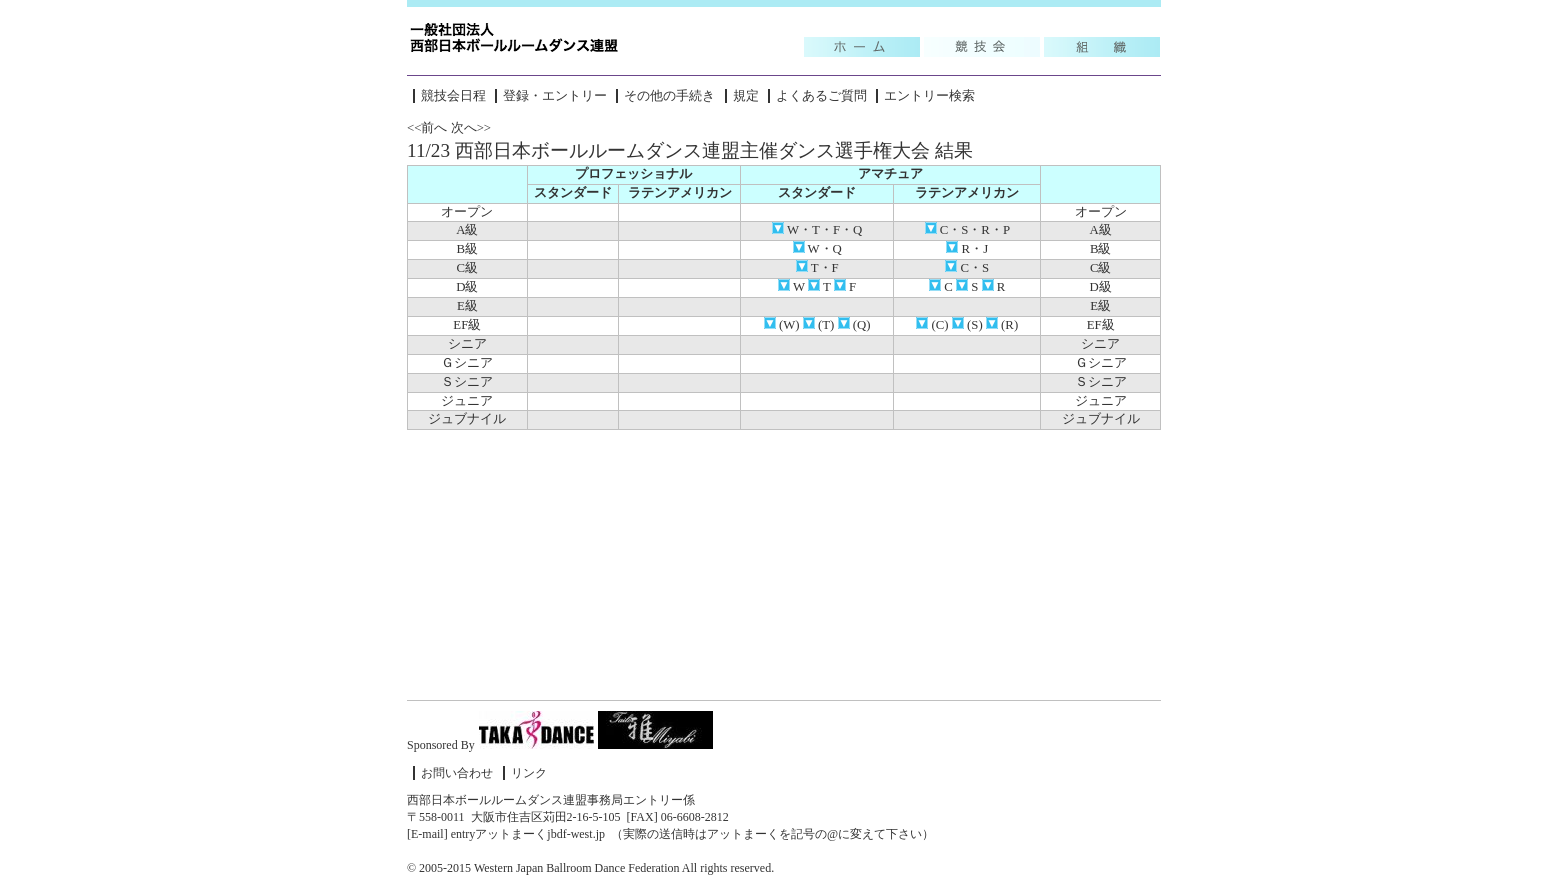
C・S (967, 268)
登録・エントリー (555, 96)
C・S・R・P (968, 230)
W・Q (817, 249)
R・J (967, 249)
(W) (782, 325)
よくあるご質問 (821, 96)
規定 (746, 96)
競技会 (982, 47)
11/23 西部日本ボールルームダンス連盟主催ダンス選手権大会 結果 (690, 150)
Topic (862, 47)
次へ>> (471, 128)
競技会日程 (453, 96)
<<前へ (427, 128)
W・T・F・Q (817, 230)
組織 (1102, 47)
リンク (529, 773)
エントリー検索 (929, 96)
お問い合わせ (457, 773)
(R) (1002, 325)
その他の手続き (669, 96)
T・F (817, 268)
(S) (967, 325)
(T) (819, 325)
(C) (932, 325)
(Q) (854, 325)
